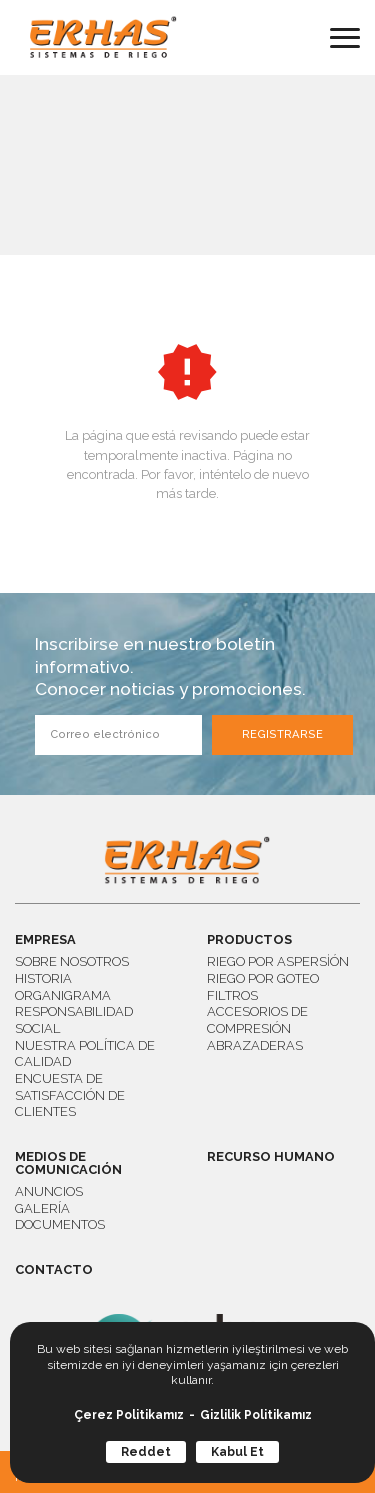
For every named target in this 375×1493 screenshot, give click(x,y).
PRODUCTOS (249, 940)
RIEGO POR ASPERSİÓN (278, 961)
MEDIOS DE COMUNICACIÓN (68, 1164)
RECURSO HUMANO (271, 1157)
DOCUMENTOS (60, 1224)
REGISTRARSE (282, 734)
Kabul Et (237, 1452)
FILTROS (232, 995)
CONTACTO (54, 1270)
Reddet (146, 1452)
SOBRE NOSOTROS (72, 961)
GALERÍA (42, 1208)
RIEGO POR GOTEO (263, 978)
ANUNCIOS (49, 1191)
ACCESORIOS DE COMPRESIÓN (257, 1020)
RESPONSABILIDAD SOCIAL (74, 1020)
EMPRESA (45, 940)
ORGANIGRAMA (63, 995)
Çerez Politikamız (129, 1415)
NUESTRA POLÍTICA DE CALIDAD (85, 1054)
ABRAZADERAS (255, 1045)
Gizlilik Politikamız (256, 1415)
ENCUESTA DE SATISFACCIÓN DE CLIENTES (70, 1095)
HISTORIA (43, 978)
